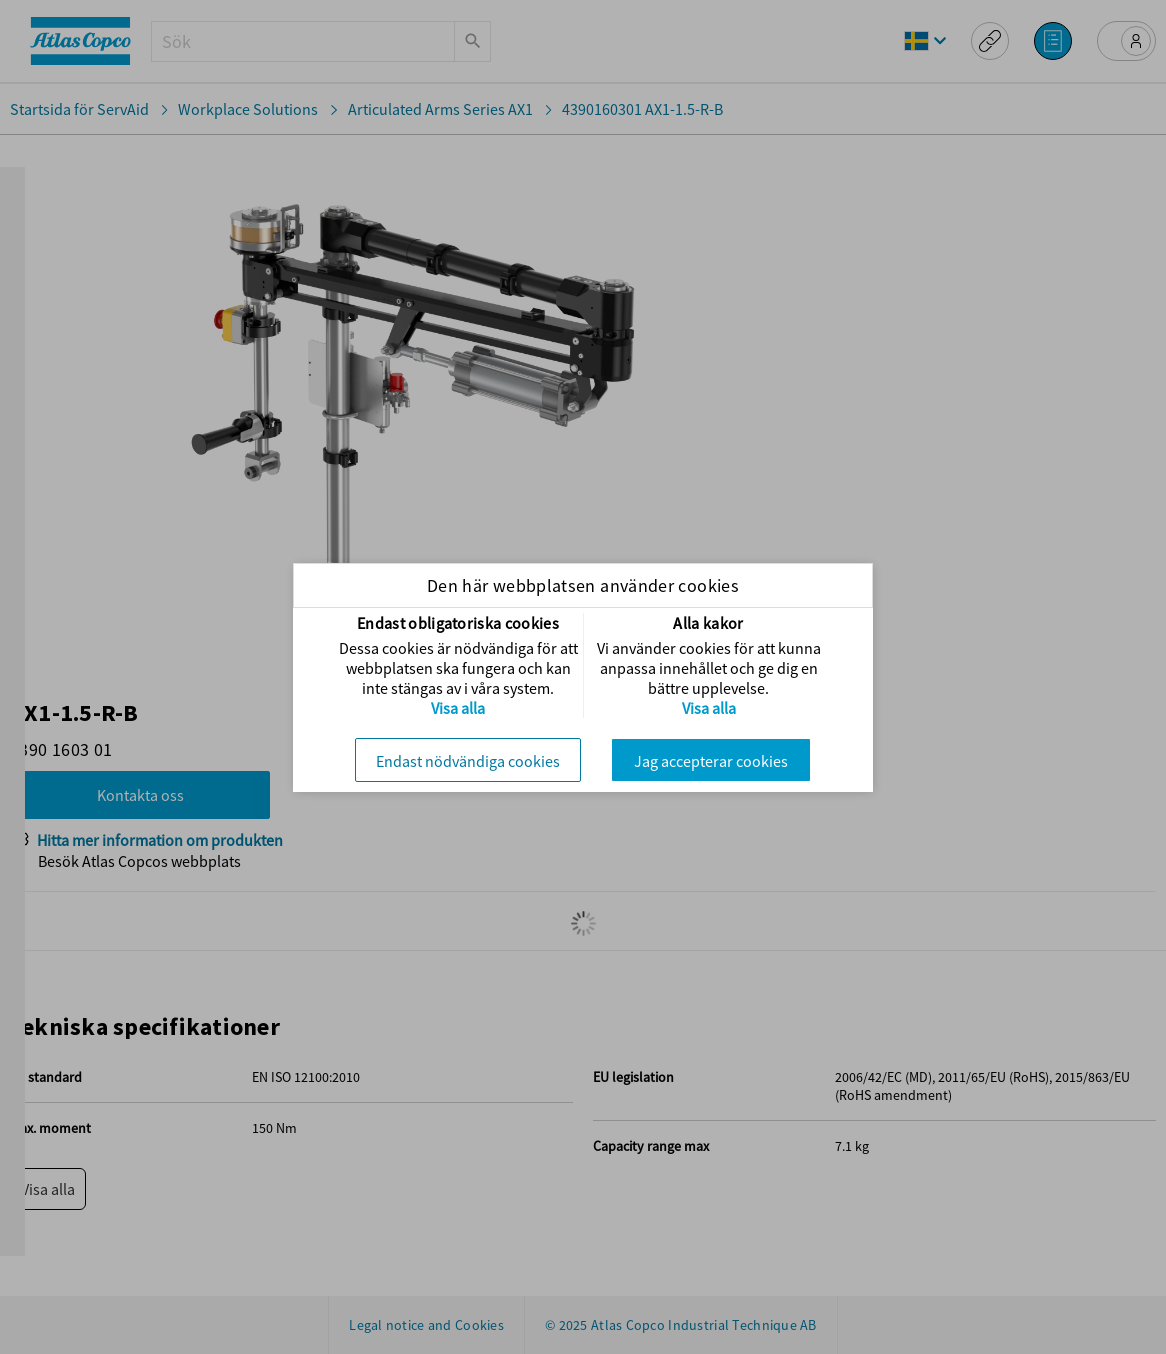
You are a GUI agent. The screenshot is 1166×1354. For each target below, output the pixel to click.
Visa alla (458, 708)
